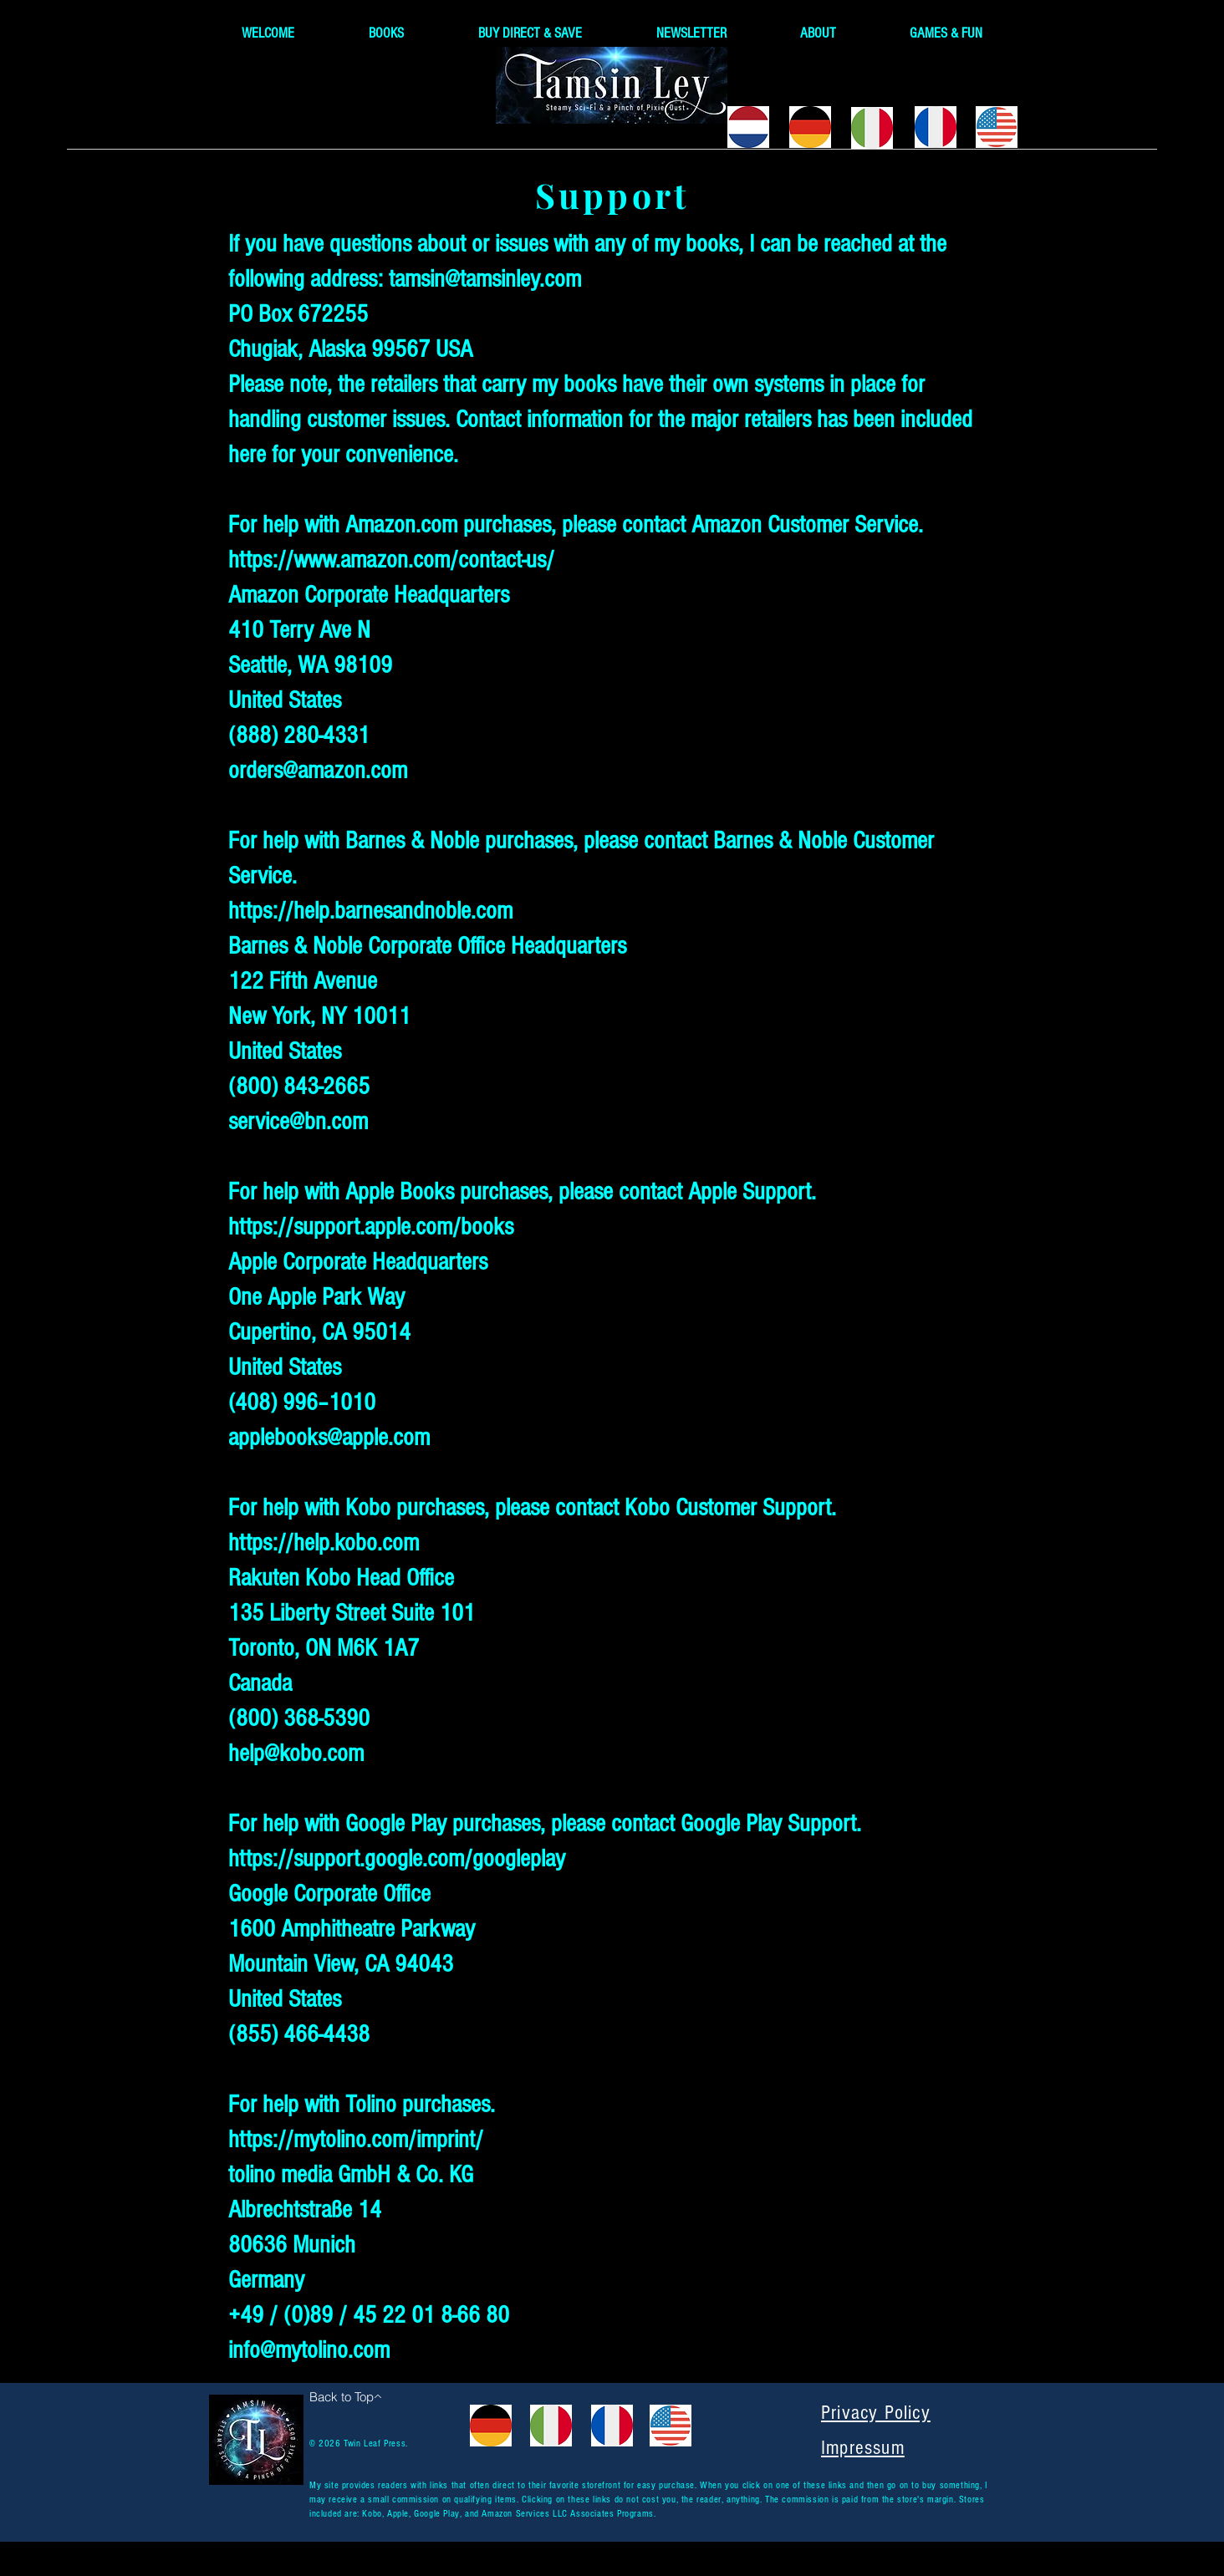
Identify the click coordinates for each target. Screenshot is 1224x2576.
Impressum (863, 2447)
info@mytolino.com (309, 2350)
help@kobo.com (296, 1753)
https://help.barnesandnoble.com (370, 911)
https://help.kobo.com (323, 1543)
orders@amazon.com (317, 770)
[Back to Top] (345, 2396)
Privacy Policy (876, 2412)
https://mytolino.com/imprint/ (355, 2139)
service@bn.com (298, 1121)
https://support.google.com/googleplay (396, 1859)
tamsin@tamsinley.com (485, 279)
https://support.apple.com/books (370, 1227)
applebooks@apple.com (329, 1437)
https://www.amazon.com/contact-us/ (391, 560)
